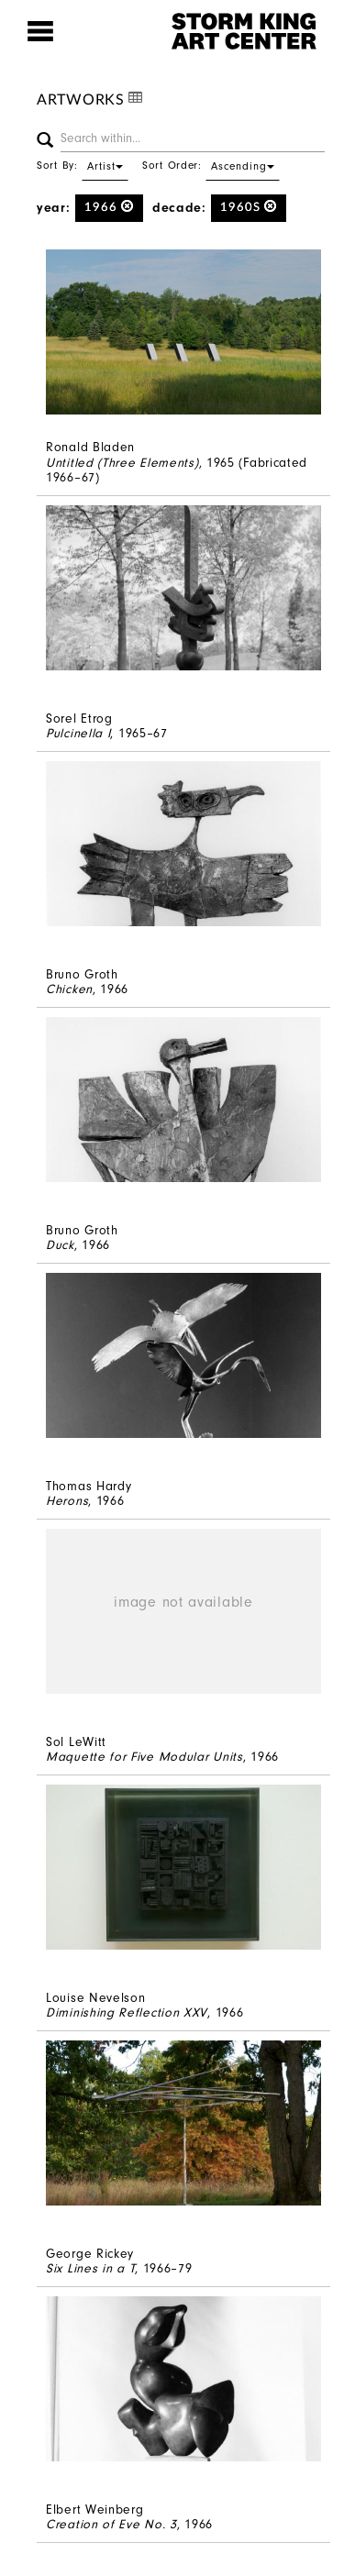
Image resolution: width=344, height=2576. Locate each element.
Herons (67, 1501)
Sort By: (82, 165)
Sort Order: (211, 165)
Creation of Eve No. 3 (111, 2524)
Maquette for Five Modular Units (144, 1756)
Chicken (69, 989)
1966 (109, 207)
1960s (249, 207)
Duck (60, 1245)
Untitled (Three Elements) (122, 462)
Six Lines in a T (90, 2268)
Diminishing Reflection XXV (126, 2012)
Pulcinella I (78, 733)
